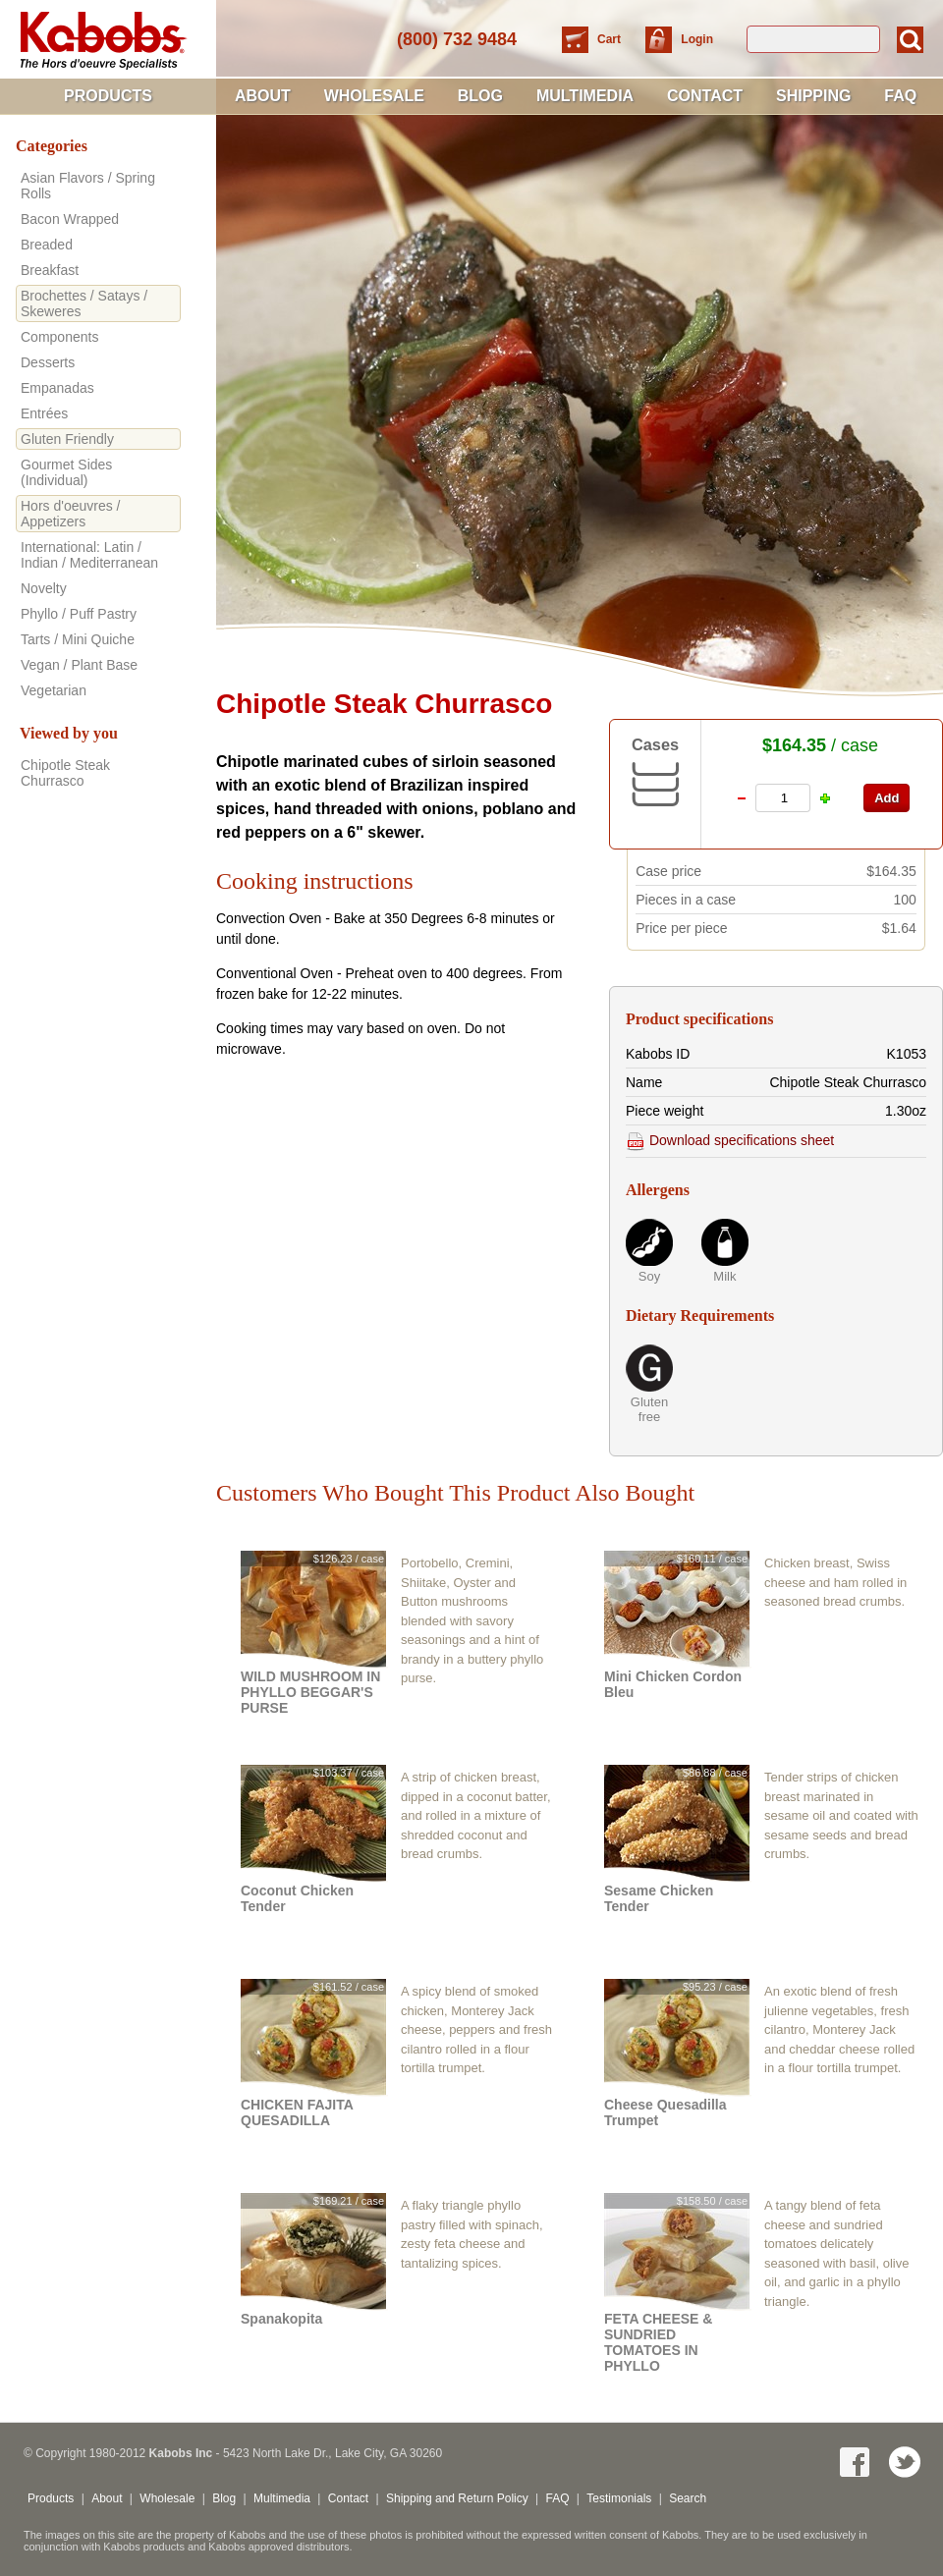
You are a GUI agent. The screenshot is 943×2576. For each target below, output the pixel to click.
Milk (724, 1276)
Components (59, 337)
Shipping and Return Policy (457, 2498)
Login (697, 39)
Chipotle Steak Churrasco (65, 773)
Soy (649, 1276)
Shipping (813, 95)
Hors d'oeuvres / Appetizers (71, 513)
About (263, 95)
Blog (480, 95)
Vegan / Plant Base (79, 665)
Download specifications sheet (730, 1140)
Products (108, 95)
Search (687, 2498)
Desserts (48, 362)
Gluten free (649, 1409)
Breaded (47, 244)
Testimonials (618, 2498)
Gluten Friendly (67, 439)
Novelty (44, 588)
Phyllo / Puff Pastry (79, 614)
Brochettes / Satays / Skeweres (84, 303)
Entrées (44, 413)
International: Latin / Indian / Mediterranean (89, 555)
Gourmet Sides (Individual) (66, 472)
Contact (705, 95)
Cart (610, 39)
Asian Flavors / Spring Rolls (88, 185)
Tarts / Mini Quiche (78, 639)
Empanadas (57, 388)
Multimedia (585, 95)
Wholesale (374, 95)
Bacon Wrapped (70, 219)
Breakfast (50, 270)
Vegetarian (53, 690)
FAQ (900, 95)
